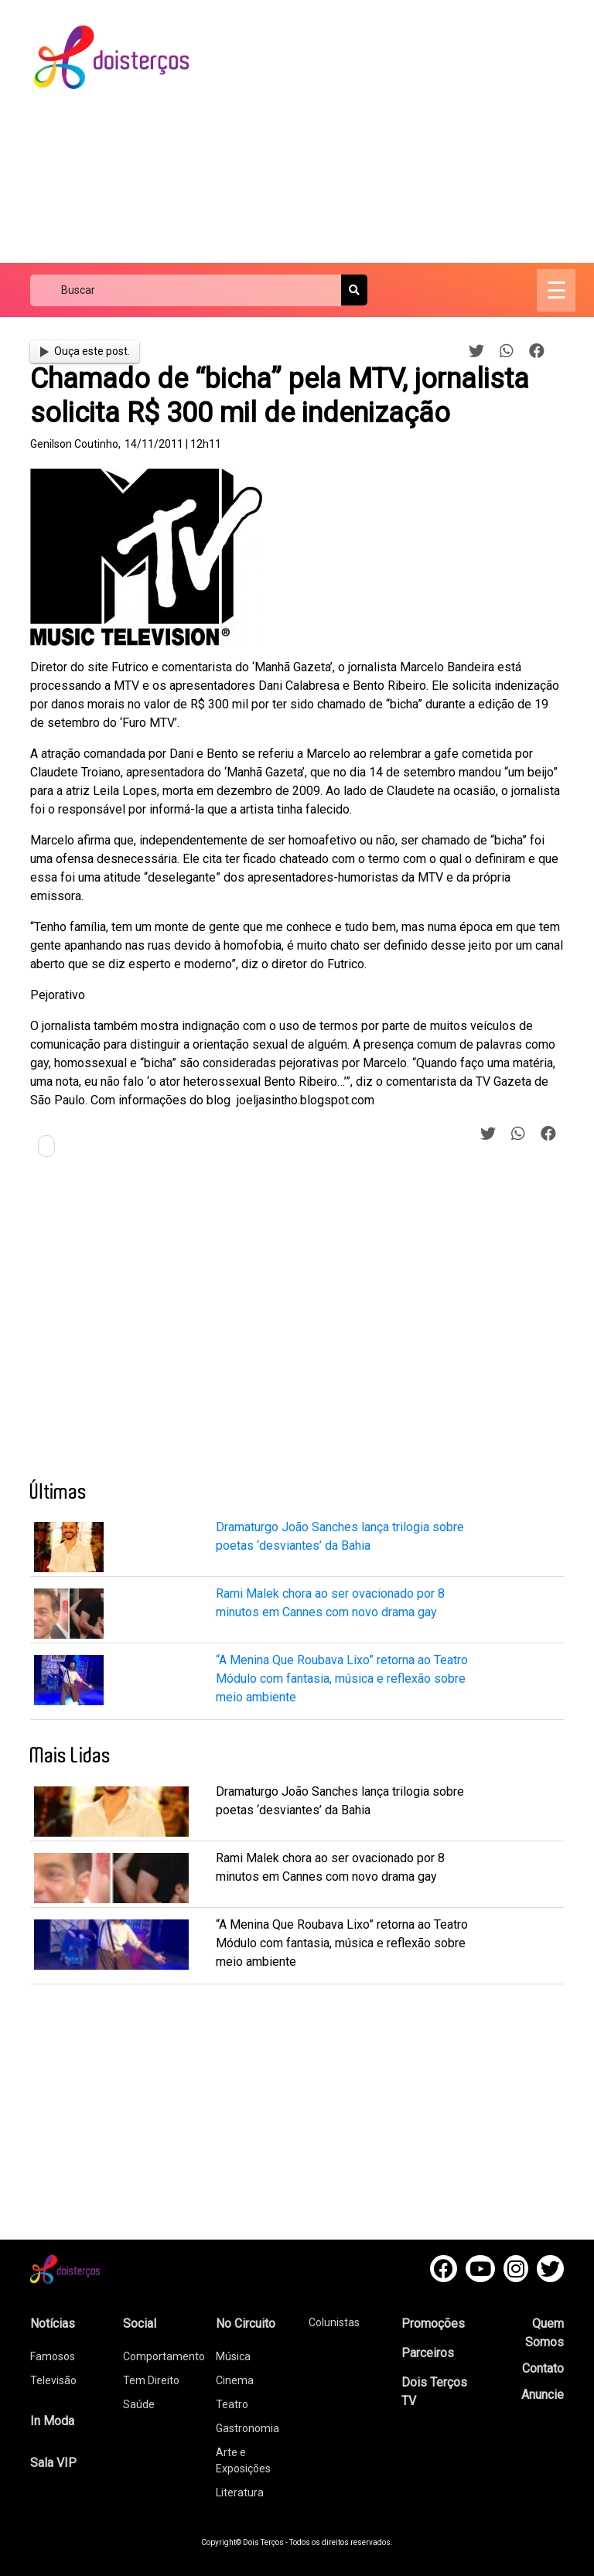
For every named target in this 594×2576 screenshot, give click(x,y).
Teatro (232, 2404)
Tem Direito (151, 2380)
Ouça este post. (85, 351)
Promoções (433, 2323)
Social (139, 2323)
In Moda (52, 2421)
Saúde (139, 2404)
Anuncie (542, 2394)
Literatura (240, 2492)
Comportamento (164, 2356)
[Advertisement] (405, 131)
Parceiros (427, 2353)
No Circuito (245, 2323)
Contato (543, 2368)
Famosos (52, 2356)
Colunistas (334, 2322)
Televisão (53, 2380)
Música (233, 2356)
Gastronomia (247, 2428)
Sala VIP (53, 2462)
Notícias (52, 2323)
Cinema (235, 2380)
